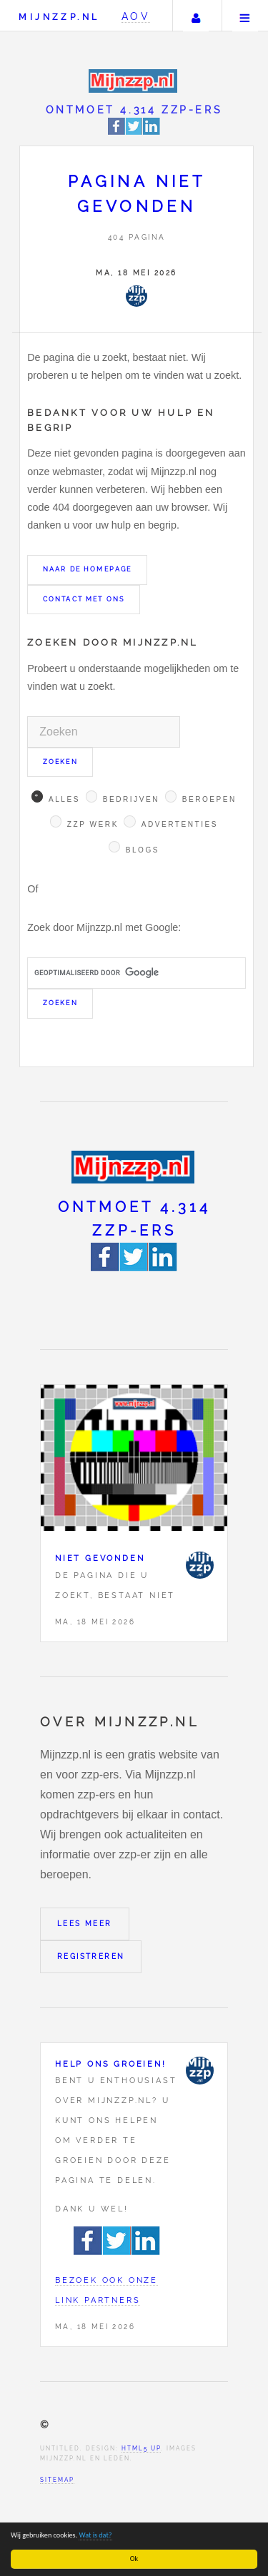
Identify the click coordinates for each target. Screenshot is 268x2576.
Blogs (142, 850)
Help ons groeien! (111, 2064)
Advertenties (180, 824)
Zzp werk (93, 824)
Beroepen (209, 799)
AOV (136, 16)
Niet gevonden (99, 1558)
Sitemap (57, 2479)
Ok (134, 2558)
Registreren (90, 1956)
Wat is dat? (95, 2535)
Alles (64, 799)
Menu (245, 15)
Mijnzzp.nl (59, 16)
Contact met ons (83, 599)
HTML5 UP (141, 2448)
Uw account (196, 15)
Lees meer (84, 1924)
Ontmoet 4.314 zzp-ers (134, 109)
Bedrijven (131, 799)
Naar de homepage (87, 569)
